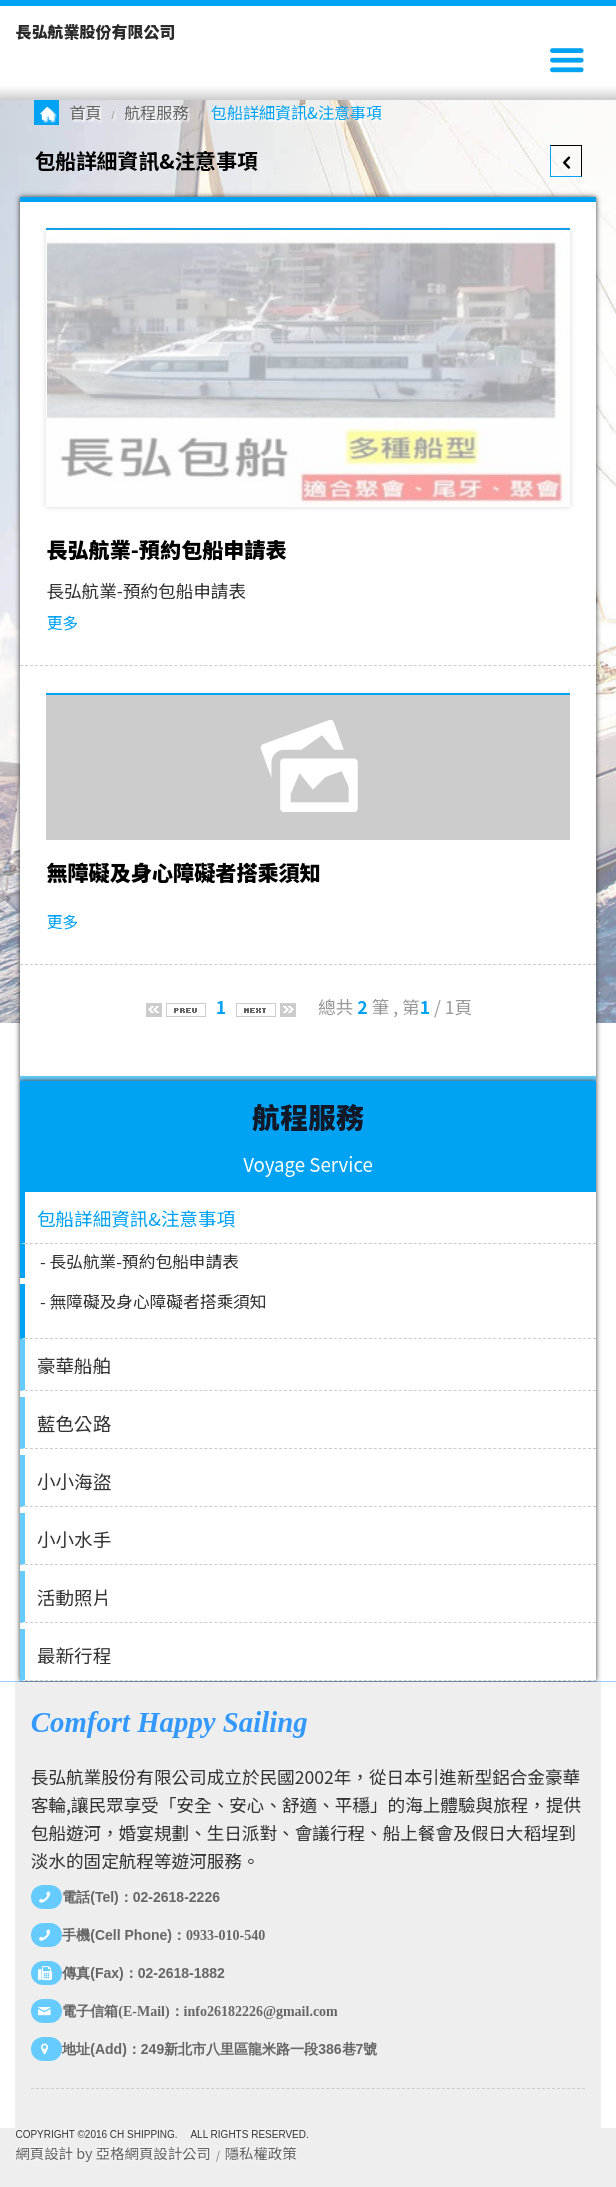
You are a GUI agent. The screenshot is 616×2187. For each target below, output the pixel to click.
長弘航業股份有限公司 (95, 31)
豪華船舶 (74, 1364)
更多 (62, 622)
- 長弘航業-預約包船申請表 (139, 1261)
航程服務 (156, 112)
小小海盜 (74, 1480)
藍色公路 (74, 1422)
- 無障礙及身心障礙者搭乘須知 (153, 1301)
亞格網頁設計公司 (153, 2152)
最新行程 (74, 1654)
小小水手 (74, 1538)
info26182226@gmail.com (261, 2011)
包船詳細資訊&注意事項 (136, 1217)
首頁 (85, 112)
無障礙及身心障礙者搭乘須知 (183, 872)
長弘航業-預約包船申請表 (166, 549)
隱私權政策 (261, 2152)
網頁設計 (44, 2152)
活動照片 (74, 1596)
